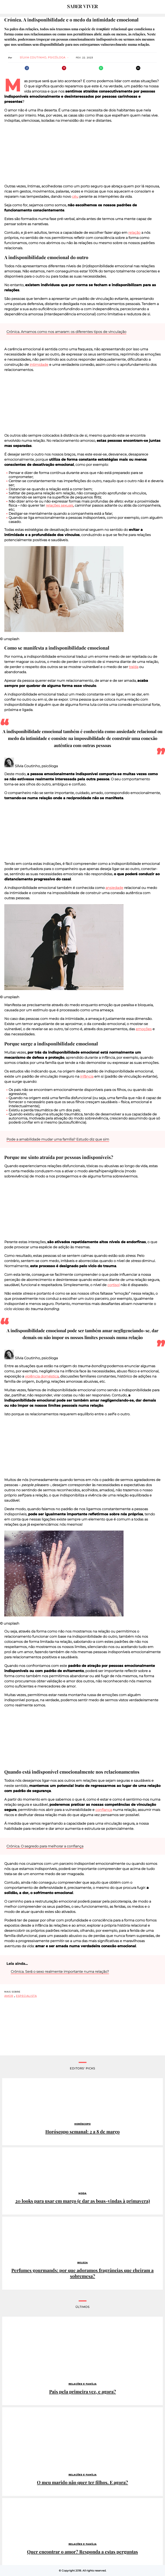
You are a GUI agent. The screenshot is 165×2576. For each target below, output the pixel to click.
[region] (82, 153)
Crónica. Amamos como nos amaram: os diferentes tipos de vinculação (66, 332)
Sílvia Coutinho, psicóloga (42, 57)
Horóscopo (82, 2124)
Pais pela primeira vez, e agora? (82, 2391)
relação (134, 233)
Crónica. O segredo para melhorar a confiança (44, 1846)
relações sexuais (59, 505)
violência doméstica (42, 1376)
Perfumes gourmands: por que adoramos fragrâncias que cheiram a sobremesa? (82, 2273)
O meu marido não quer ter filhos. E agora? (82, 2482)
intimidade (39, 365)
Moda (82, 2193)
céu (75, 196)
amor (8, 1995)
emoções (144, 1029)
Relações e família (83, 2384)
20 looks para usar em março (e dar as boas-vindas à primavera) (82, 2201)
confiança (103, 1810)
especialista (26, 1995)
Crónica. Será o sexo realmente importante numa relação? (60, 1972)
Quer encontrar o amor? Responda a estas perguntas (82, 2552)
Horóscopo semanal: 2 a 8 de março (82, 2131)
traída (133, 667)
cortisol (113, 1285)
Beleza (82, 2262)
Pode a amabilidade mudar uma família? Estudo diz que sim (57, 1139)
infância (86, 1076)
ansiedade (114, 888)
